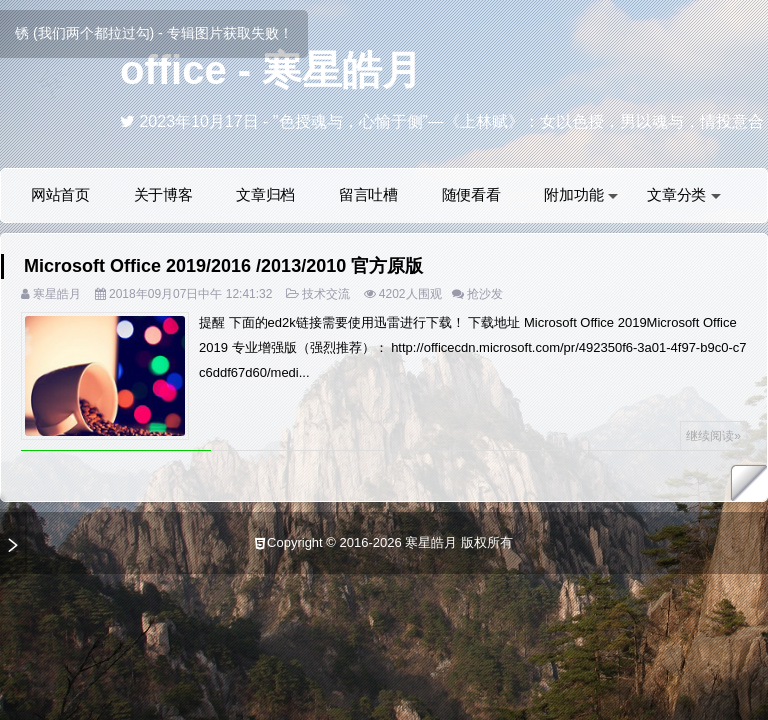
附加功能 (581, 194)
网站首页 (60, 194)
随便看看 (471, 194)
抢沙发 (485, 294)
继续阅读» (713, 436)
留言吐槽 (368, 194)
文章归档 (265, 194)
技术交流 (326, 294)
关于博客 (163, 194)
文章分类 (684, 194)
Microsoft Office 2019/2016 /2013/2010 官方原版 (223, 266)
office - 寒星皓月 (271, 70)
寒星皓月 (57, 294)
